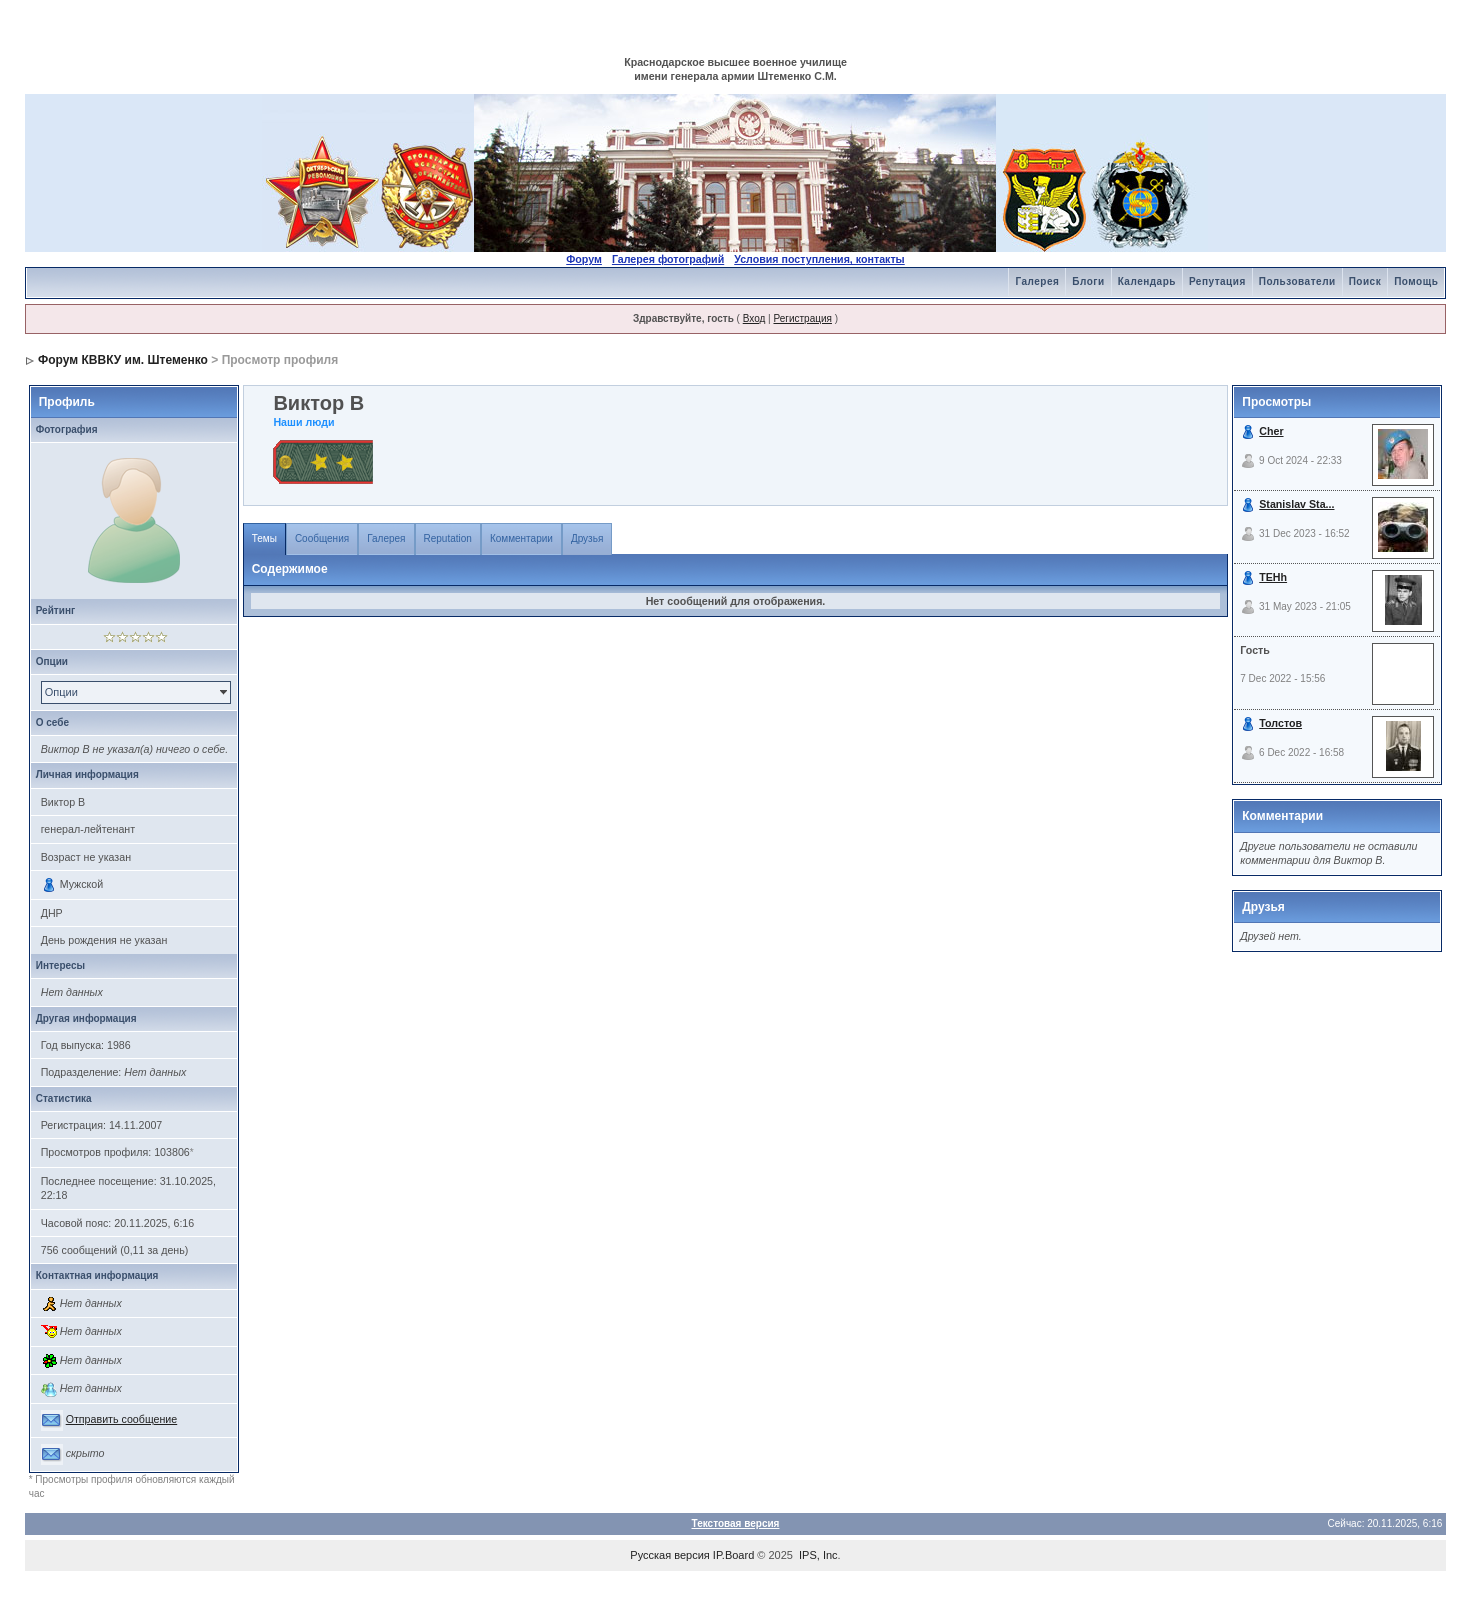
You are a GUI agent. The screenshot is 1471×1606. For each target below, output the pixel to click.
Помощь (1416, 281)
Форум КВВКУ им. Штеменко (123, 360)
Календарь (1147, 281)
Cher (1271, 431)
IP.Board (733, 1555)
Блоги (1088, 281)
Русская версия (669, 1555)
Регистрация (802, 318)
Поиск (1365, 281)
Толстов (1280, 723)
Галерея (1037, 281)
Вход (754, 318)
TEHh (1273, 577)
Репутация (1217, 281)
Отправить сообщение (122, 1419)
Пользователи (1297, 281)
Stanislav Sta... (1296, 504)
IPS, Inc (818, 1555)
